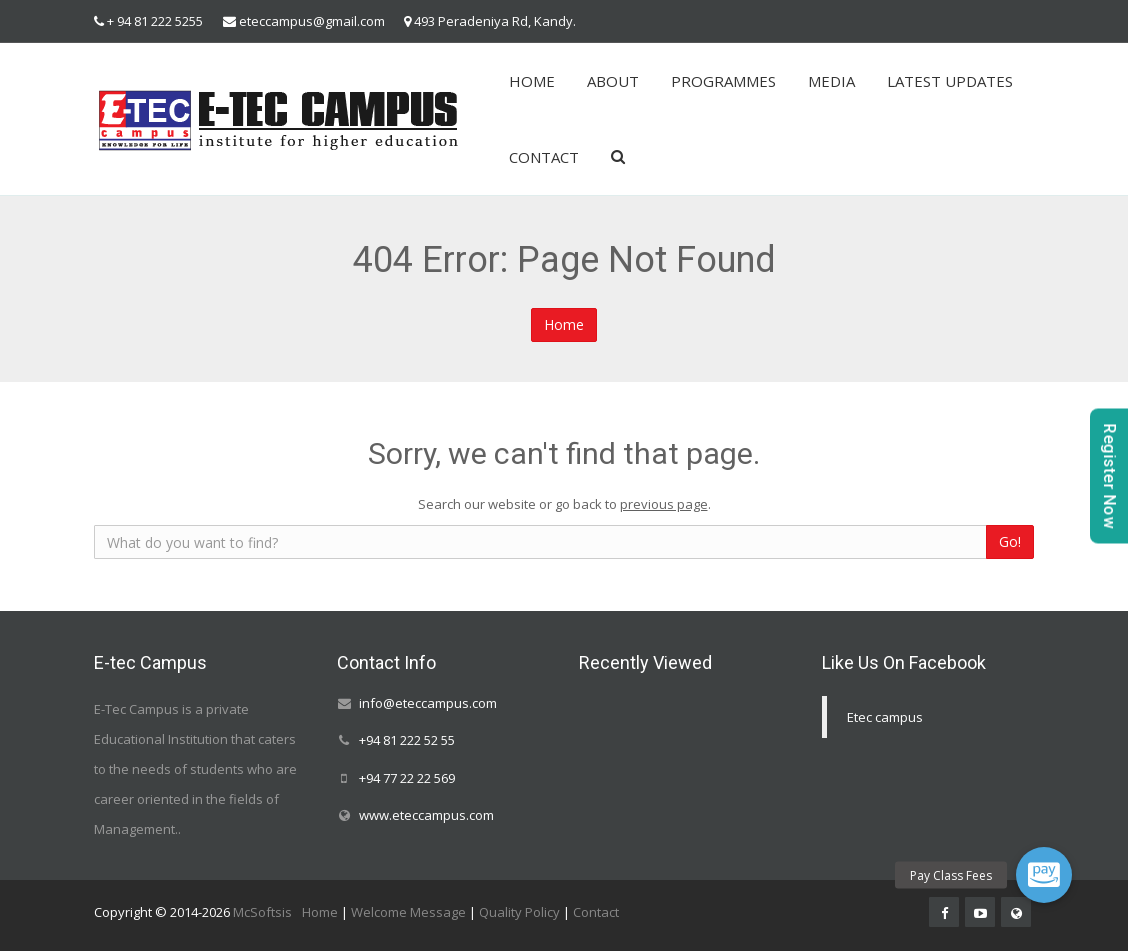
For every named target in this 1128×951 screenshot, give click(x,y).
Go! (1010, 541)
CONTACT (544, 157)
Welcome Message (408, 912)
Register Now (1109, 475)
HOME (532, 81)
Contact (596, 912)
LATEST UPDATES (950, 81)
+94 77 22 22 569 (407, 778)
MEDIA (831, 81)
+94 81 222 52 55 (407, 741)
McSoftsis (262, 912)
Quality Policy (519, 912)
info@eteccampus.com (428, 703)
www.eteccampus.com (426, 815)
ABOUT (613, 81)
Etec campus (885, 717)
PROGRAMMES (723, 81)
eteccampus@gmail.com (312, 21)
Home (564, 324)
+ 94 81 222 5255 (155, 21)
